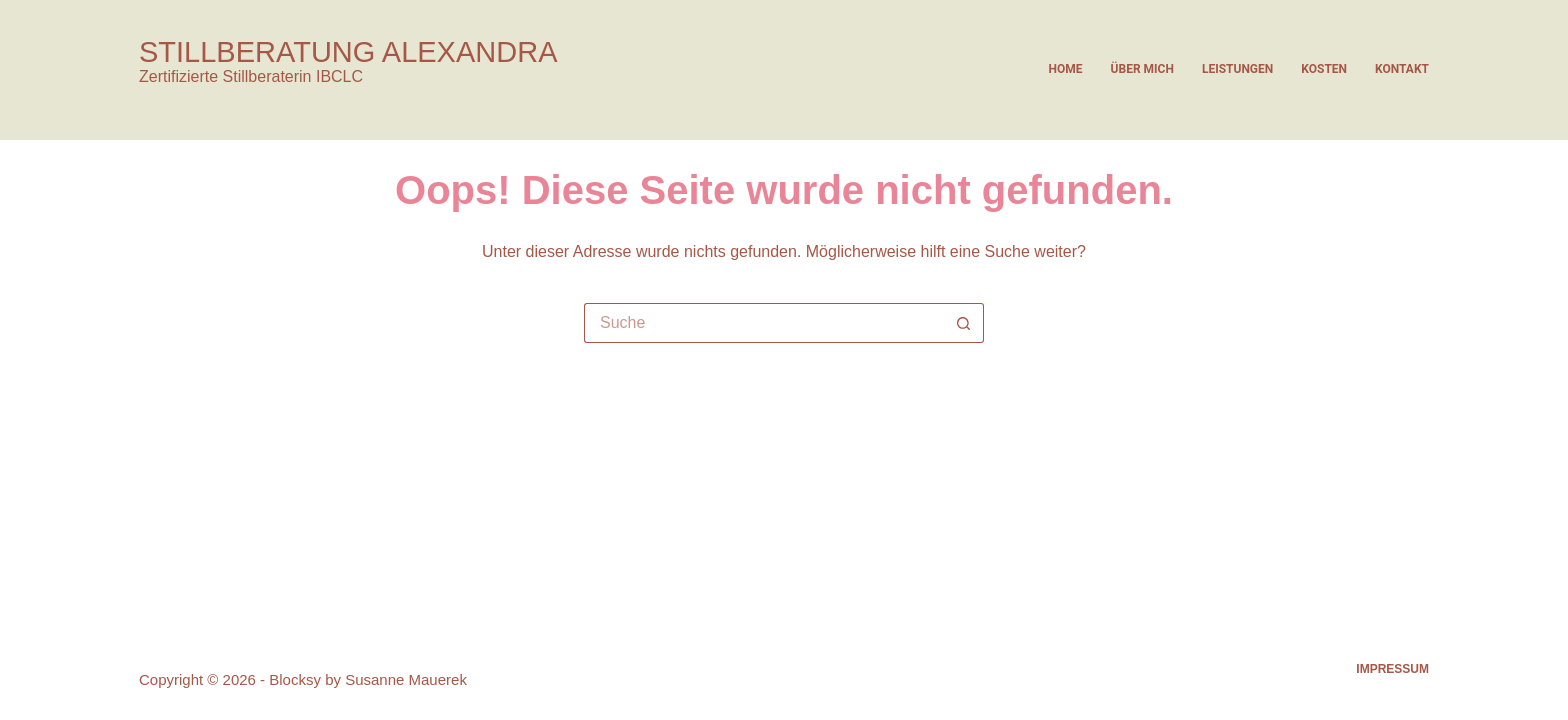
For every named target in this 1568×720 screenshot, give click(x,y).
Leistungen (1237, 69)
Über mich (1142, 69)
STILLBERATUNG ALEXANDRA (348, 52)
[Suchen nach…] (764, 323)
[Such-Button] (964, 323)
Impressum (1392, 669)
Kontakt (1402, 69)
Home (1066, 69)
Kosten (1324, 69)
